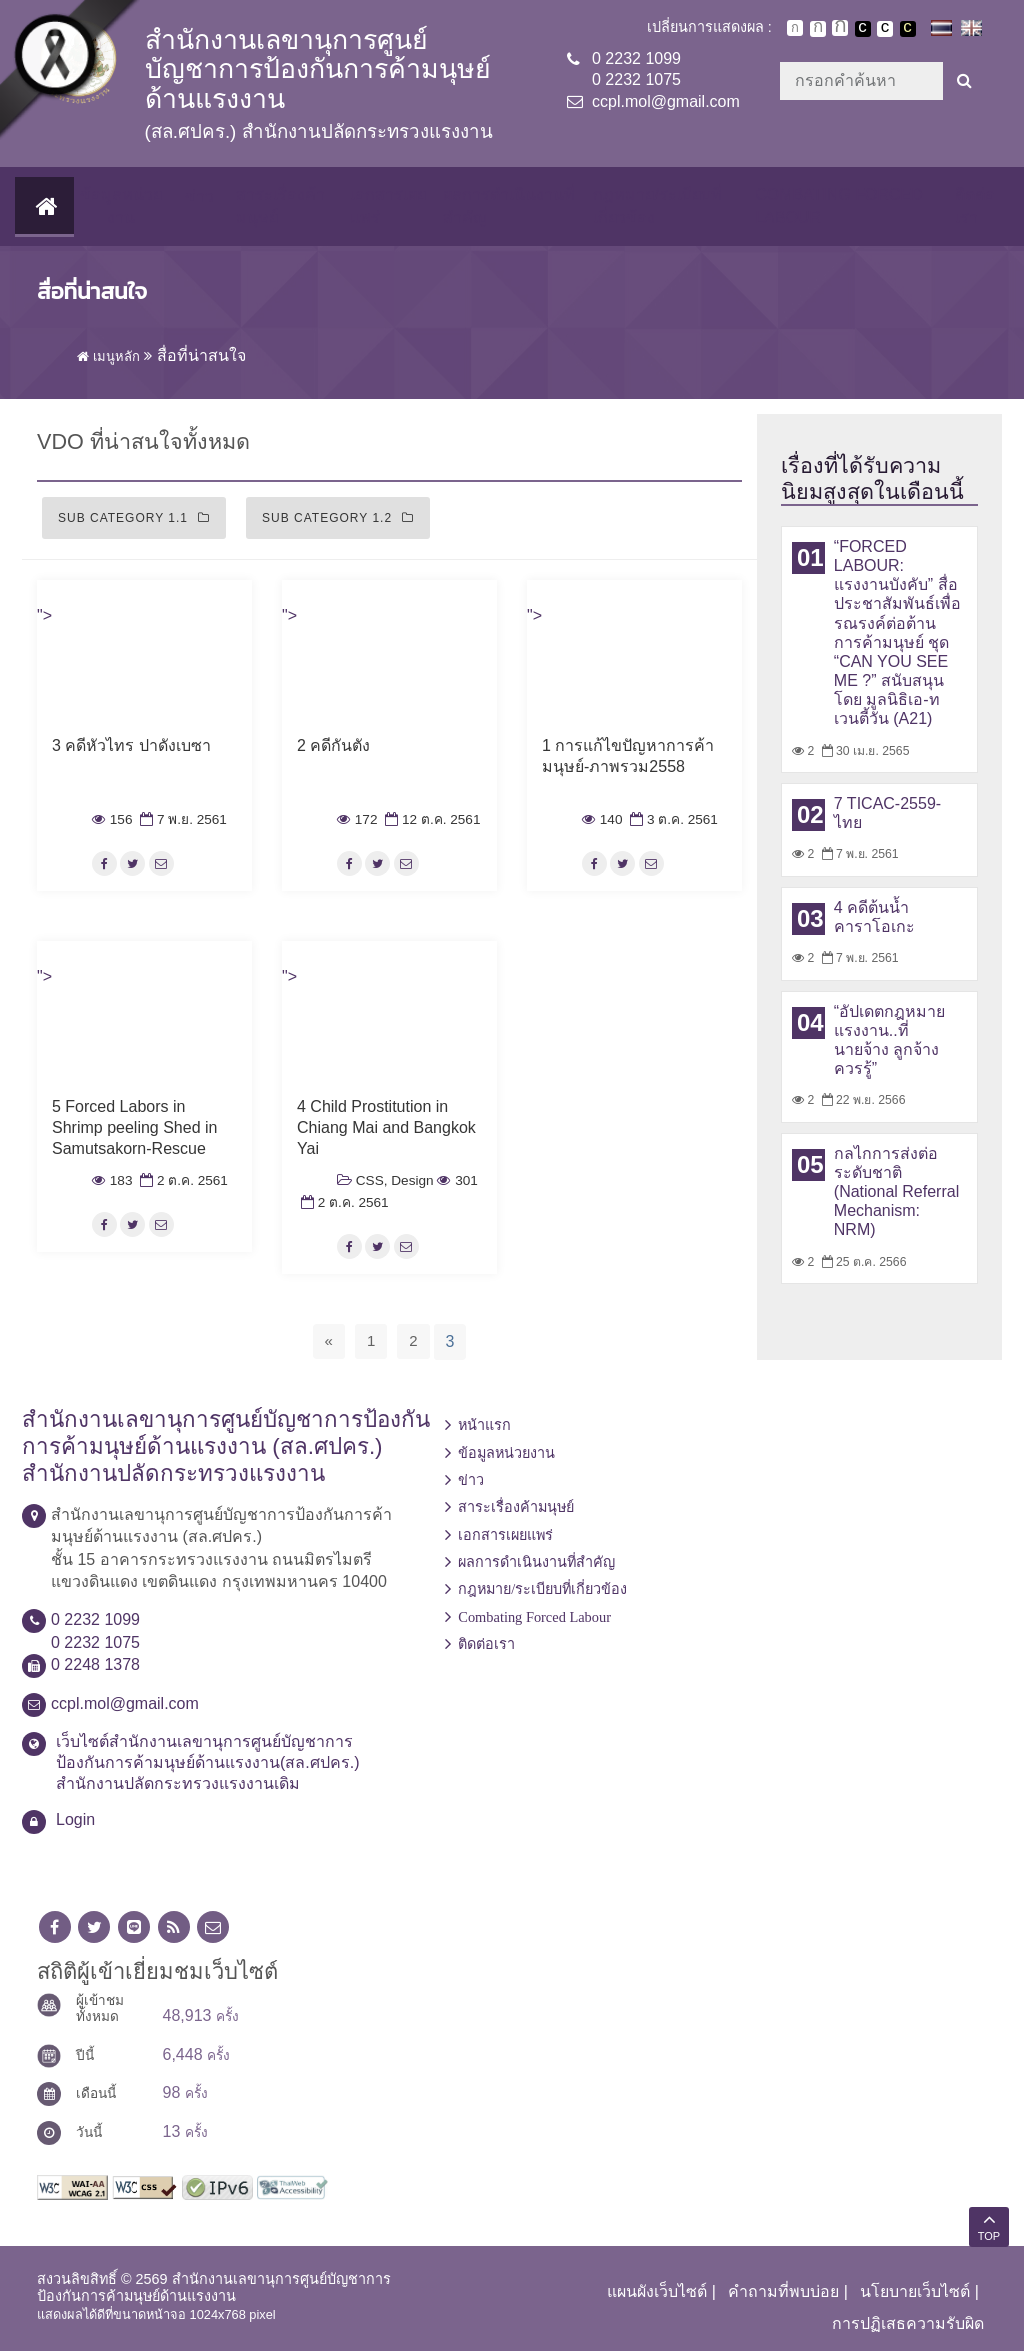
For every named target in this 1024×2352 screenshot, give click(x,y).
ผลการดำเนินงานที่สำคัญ (508, 206)
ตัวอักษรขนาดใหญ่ (840, 28)
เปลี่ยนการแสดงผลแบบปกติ (885, 29)
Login (75, 1820)
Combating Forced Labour (839, 206)
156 (112, 820)
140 (602, 820)
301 (457, 1181)
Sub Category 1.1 (134, 519)
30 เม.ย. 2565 (864, 752)
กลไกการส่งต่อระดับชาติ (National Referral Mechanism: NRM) (896, 1193)
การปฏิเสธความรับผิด (908, 2324)
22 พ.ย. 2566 (862, 1101)
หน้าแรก (484, 1426)
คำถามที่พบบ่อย (783, 2292)
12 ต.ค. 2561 (430, 820)
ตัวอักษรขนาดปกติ (795, 28)
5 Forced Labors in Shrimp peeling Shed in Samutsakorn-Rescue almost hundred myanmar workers (142, 1149)
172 (357, 820)
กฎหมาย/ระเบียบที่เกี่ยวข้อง (657, 206)
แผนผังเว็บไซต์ (657, 2292)
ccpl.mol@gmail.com (666, 101)
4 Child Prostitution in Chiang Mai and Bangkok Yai (386, 1128)
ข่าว (198, 197)
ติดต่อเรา (975, 206)
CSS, (372, 1181)
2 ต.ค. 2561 (182, 1181)
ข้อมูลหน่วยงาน (119, 206)
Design (412, 1181)
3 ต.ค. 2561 (672, 820)
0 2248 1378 (95, 1665)
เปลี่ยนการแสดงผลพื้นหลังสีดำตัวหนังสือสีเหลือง (908, 29)
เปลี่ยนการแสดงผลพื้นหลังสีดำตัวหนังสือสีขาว (863, 29)
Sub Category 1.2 (338, 519)
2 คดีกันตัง (333, 746)
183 (112, 1181)
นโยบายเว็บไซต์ (915, 2292)
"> (44, 616)
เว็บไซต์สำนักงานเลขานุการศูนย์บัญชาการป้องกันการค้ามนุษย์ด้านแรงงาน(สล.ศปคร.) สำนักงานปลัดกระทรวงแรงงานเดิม (208, 1763)
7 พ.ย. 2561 (181, 820)
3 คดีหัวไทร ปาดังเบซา (131, 746)
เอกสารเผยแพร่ (387, 206)
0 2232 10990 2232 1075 (636, 69)
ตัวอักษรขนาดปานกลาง (818, 29)
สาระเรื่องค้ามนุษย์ (279, 206)
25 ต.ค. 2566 (862, 1263)
